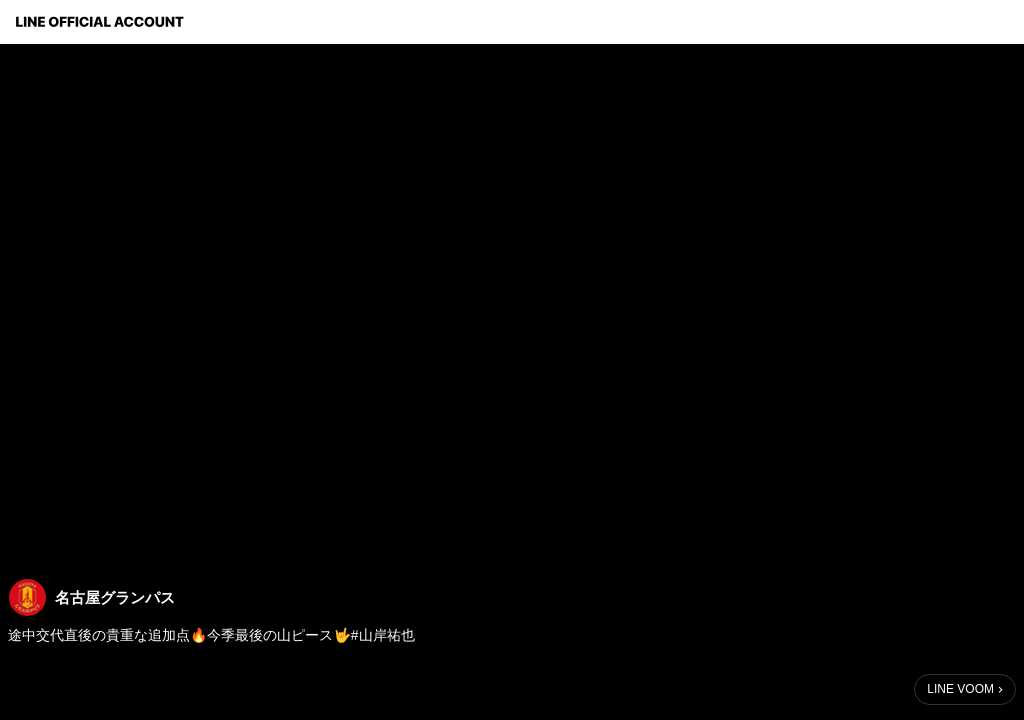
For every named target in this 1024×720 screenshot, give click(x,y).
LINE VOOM (960, 689)
